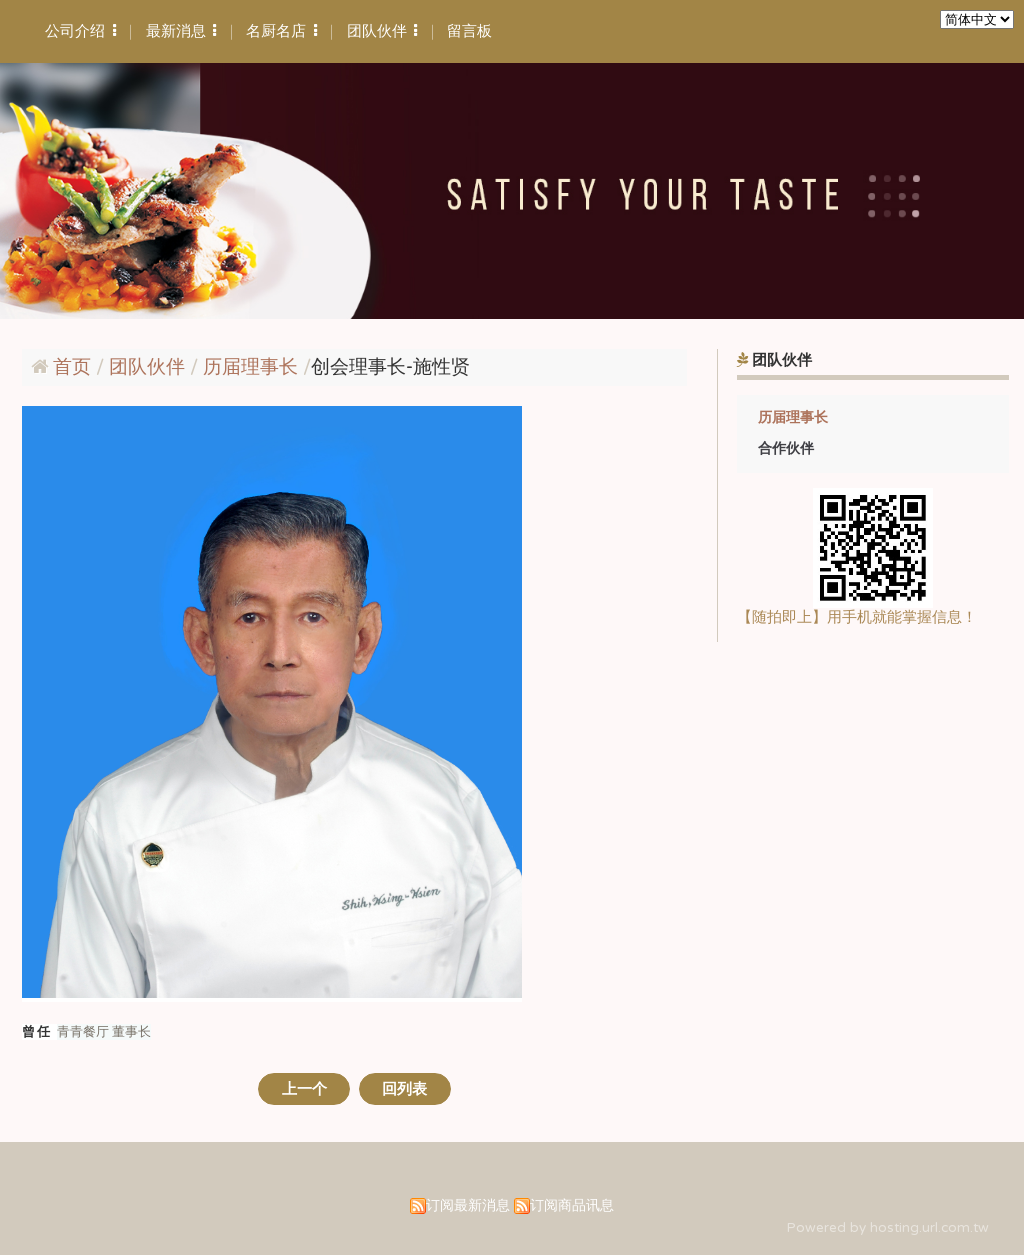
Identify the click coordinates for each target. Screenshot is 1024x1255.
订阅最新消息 (468, 1206)
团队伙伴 (149, 367)
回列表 (404, 1089)
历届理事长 (793, 417)
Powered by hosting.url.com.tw (887, 1228)
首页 (72, 367)
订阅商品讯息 (572, 1206)
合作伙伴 (786, 448)
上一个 (304, 1089)
